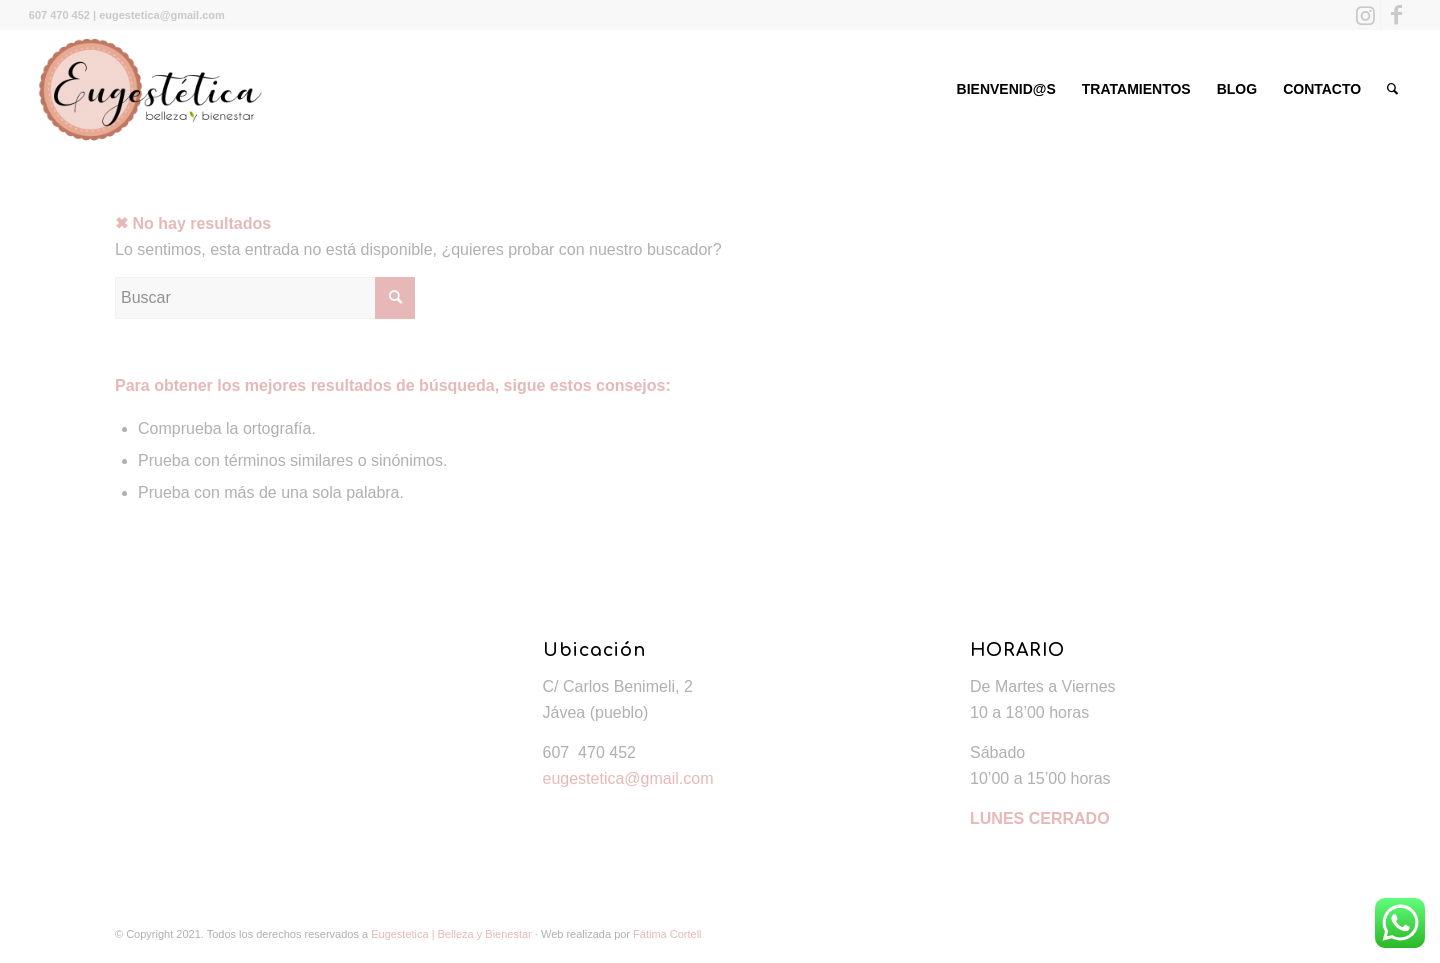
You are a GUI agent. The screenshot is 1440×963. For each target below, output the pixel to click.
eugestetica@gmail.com (628, 778)
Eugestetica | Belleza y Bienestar (451, 934)
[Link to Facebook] (1396, 15)
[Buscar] (1392, 89)
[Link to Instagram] (1365, 15)
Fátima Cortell (667, 934)
